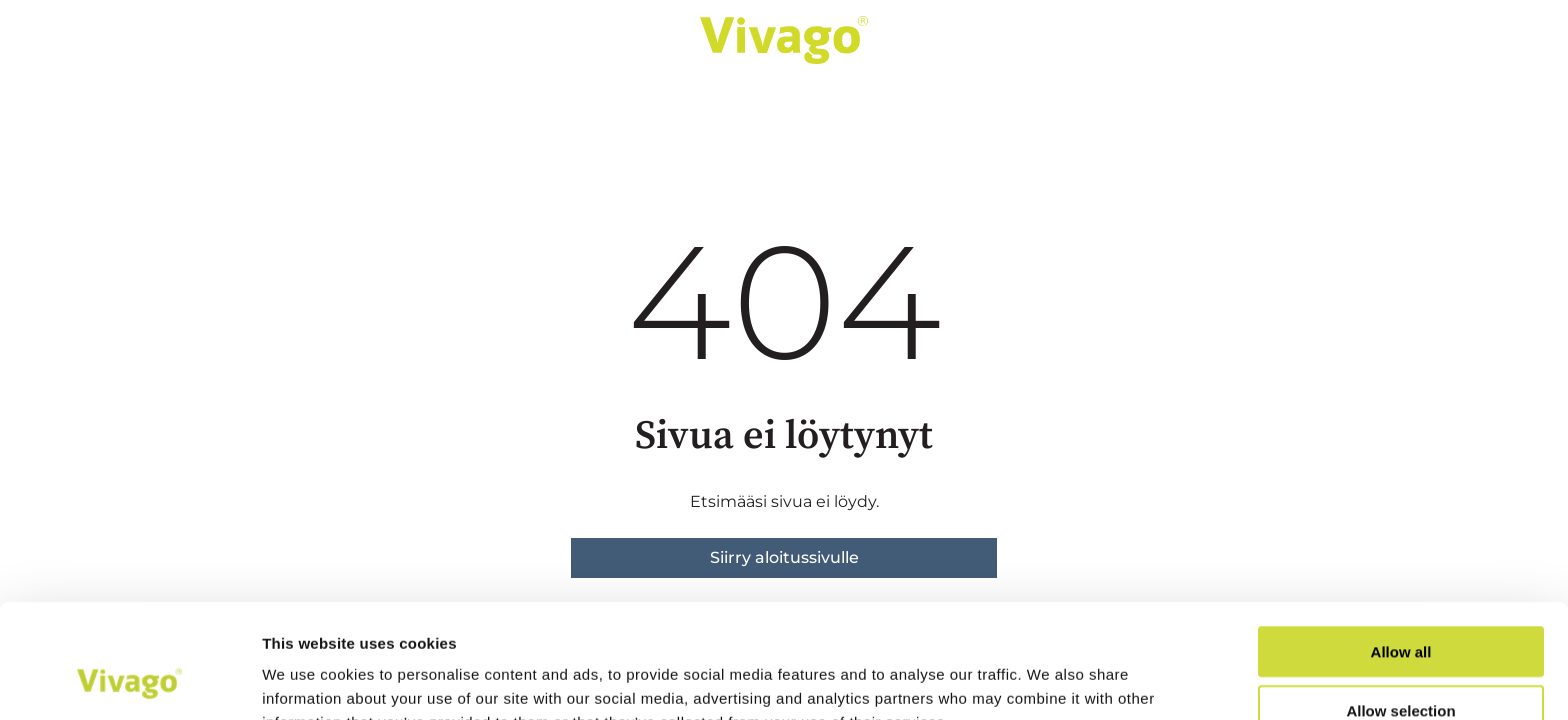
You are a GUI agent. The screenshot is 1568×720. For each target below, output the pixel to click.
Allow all (1401, 544)
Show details (1049, 680)
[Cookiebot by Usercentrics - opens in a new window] (129, 681)
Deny (1401, 662)
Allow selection (1400, 603)
